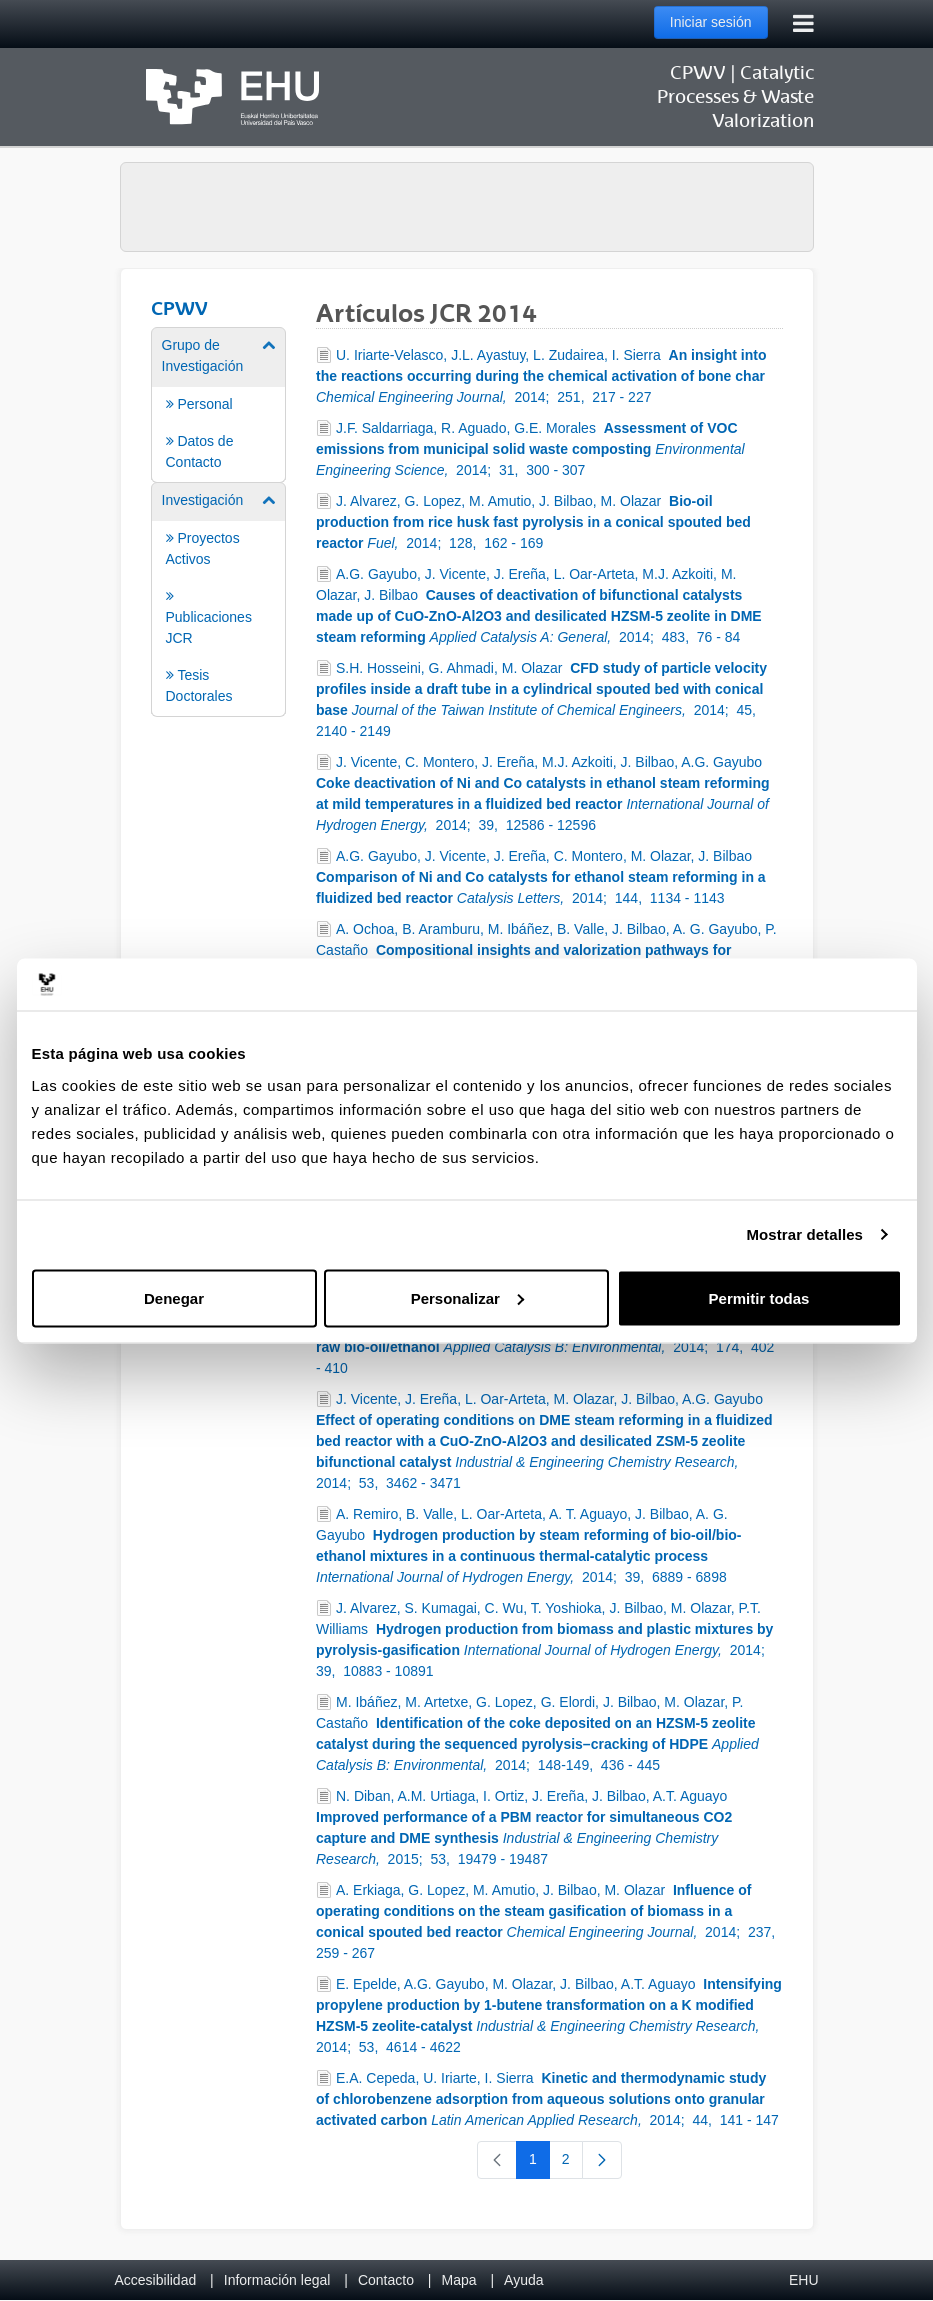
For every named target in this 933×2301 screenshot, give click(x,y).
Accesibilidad (156, 2280)
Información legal (277, 2280)
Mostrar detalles (804, 1234)
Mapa (458, 2280)
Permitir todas (759, 1297)
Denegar (174, 1297)
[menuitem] (219, 403)
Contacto (386, 2280)
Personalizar (467, 1297)
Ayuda (523, 2280)
